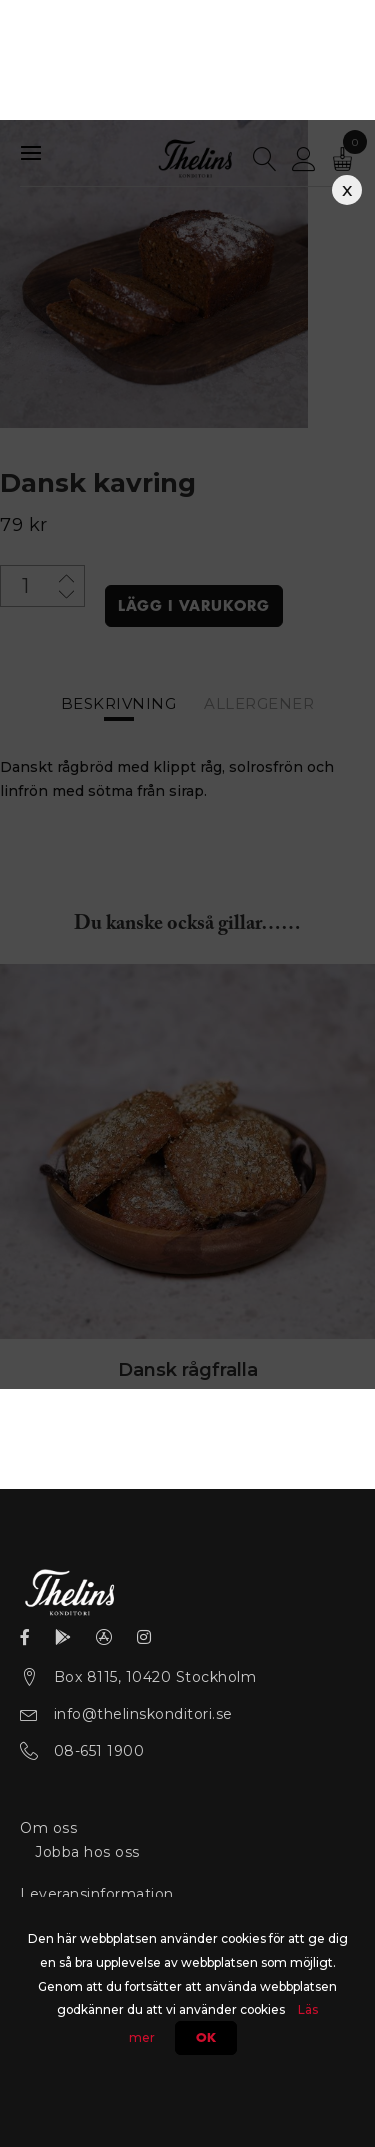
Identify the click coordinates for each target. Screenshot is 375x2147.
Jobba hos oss (87, 1852)
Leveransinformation (97, 1894)
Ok (206, 2038)
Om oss (48, 1828)
